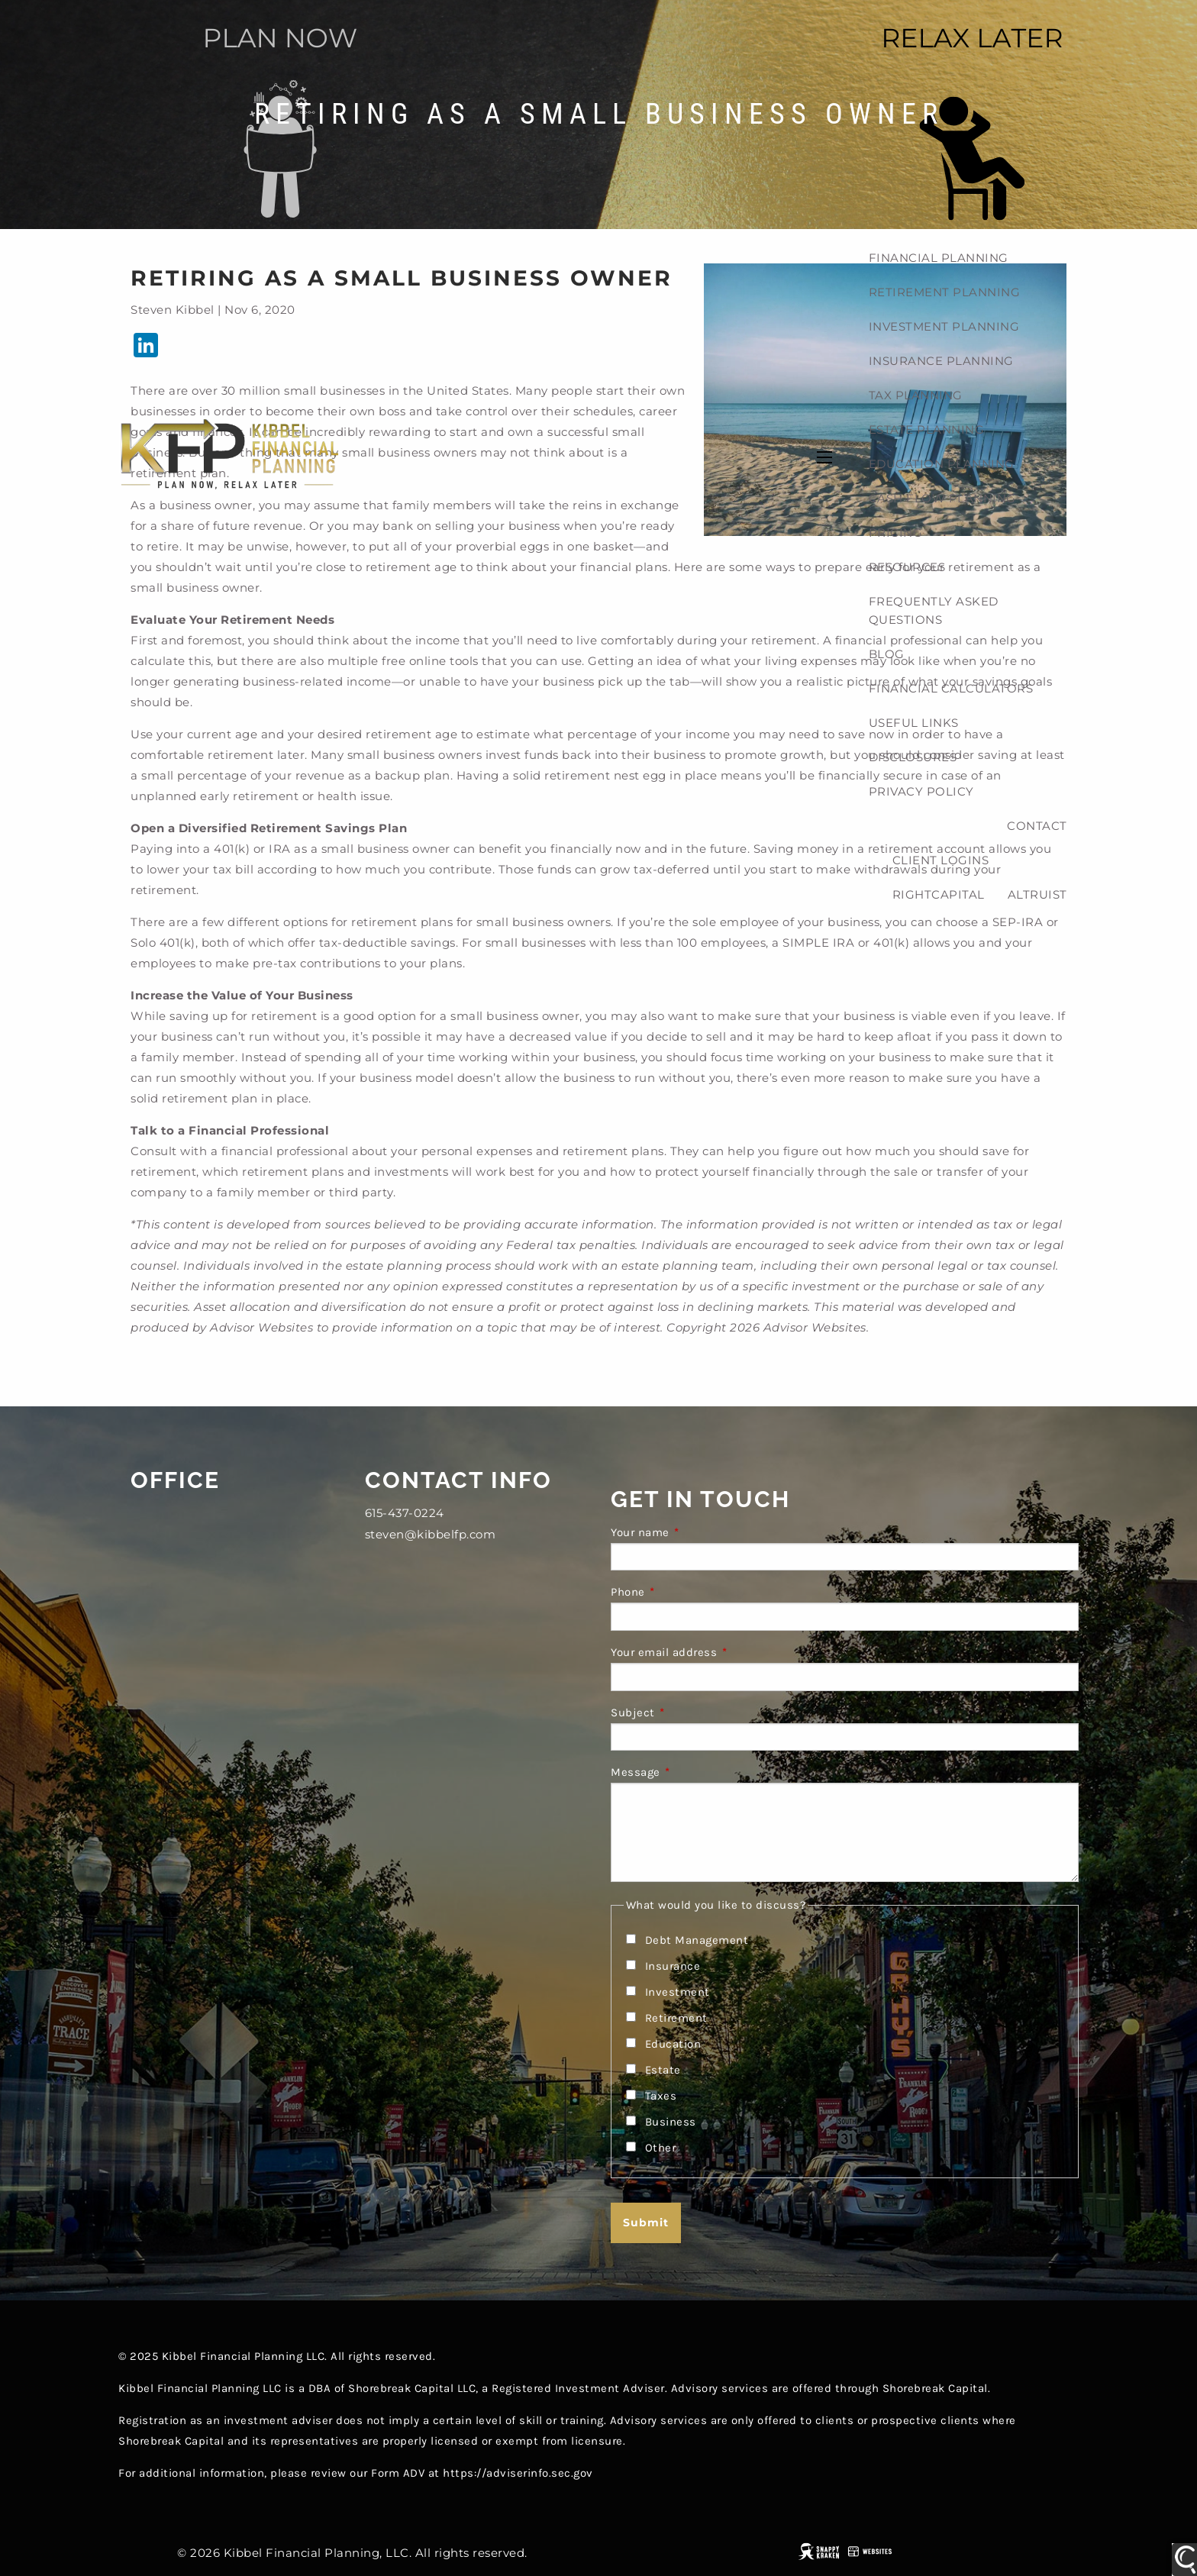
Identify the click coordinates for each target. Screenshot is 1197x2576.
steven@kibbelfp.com (430, 1534)
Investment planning (944, 326)
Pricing (896, 532)
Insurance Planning (941, 360)
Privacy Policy (921, 791)
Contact (1037, 825)
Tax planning (916, 395)
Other (660, 2148)
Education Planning (942, 464)
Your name (701, 1532)
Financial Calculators (951, 688)
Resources (907, 567)
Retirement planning (945, 292)
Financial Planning (938, 257)
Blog (887, 654)
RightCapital (938, 894)
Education (673, 2044)
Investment (677, 1992)
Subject (693, 1712)
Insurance (673, 1966)
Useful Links (914, 722)
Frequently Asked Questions (934, 610)
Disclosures (913, 757)
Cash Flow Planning (942, 498)
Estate (663, 2070)
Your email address (724, 1652)
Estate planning (927, 429)
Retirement (676, 2018)
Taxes (661, 2096)
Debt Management (697, 1940)
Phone (688, 1592)
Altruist (1037, 894)
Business (670, 2122)
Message (696, 1772)
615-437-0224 (404, 1513)
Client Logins (940, 860)
